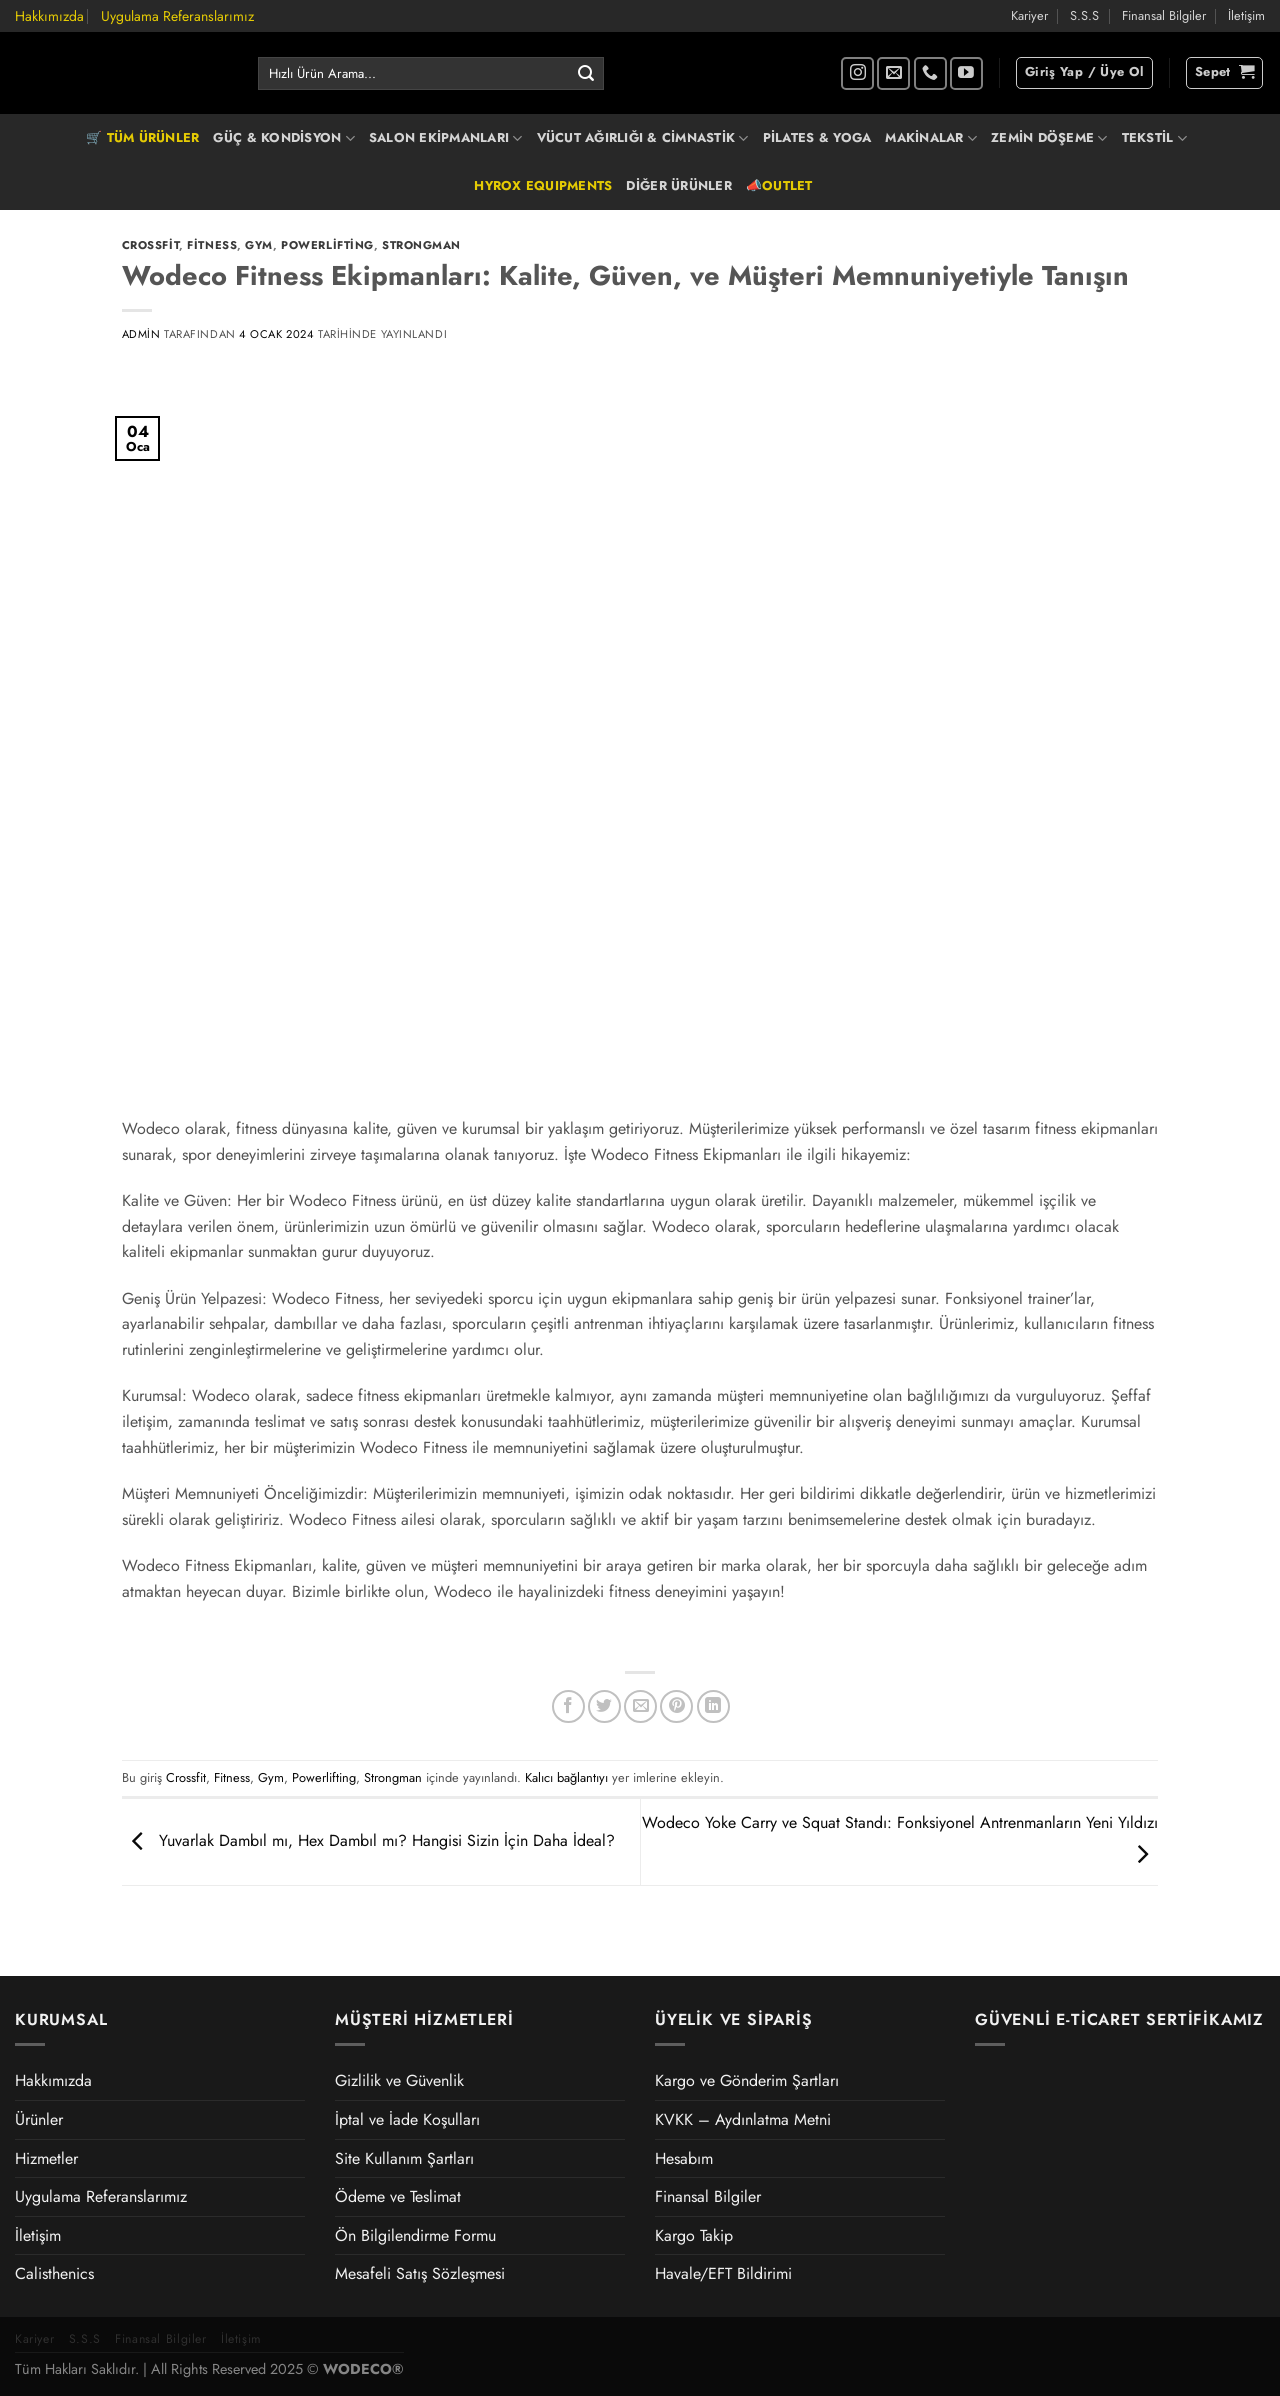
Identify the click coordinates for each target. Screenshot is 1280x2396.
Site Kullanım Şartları (404, 2158)
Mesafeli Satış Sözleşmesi (420, 2273)
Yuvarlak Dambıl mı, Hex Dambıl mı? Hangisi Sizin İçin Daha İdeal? (368, 1840)
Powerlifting (327, 245)
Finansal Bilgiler (1164, 15)
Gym (259, 245)
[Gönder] (586, 74)
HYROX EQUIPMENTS (543, 185)
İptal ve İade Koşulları (407, 2119)
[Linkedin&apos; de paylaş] (713, 1706)
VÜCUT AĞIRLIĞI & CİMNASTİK (643, 138)
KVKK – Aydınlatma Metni (743, 2119)
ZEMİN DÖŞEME (1049, 138)
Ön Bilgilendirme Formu (415, 2235)
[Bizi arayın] (930, 73)
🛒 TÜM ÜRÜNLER (142, 137)
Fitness (212, 245)
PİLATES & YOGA (817, 137)
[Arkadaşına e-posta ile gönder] (640, 1706)
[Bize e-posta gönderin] (893, 73)
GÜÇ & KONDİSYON (283, 138)
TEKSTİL (1154, 138)
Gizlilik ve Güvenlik (399, 2080)
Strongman (421, 245)
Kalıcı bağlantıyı (566, 1777)
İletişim (1246, 15)
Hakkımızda (49, 16)
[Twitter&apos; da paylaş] (604, 1706)
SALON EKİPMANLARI (446, 138)
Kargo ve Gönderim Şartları (747, 2080)
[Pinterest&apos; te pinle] (676, 1706)
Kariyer (1029, 15)
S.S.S (1084, 15)
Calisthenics (54, 2273)
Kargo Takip (694, 2235)
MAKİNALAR (931, 138)
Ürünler (39, 2119)
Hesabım (684, 2158)
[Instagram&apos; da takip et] (857, 73)
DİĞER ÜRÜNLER (678, 185)
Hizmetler (46, 2158)
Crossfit (150, 245)
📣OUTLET (779, 185)
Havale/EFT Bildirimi (723, 2273)
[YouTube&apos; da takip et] (966, 73)
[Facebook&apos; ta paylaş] (568, 1706)
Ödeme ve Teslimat (398, 2196)
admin (141, 334)
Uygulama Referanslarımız (177, 16)
